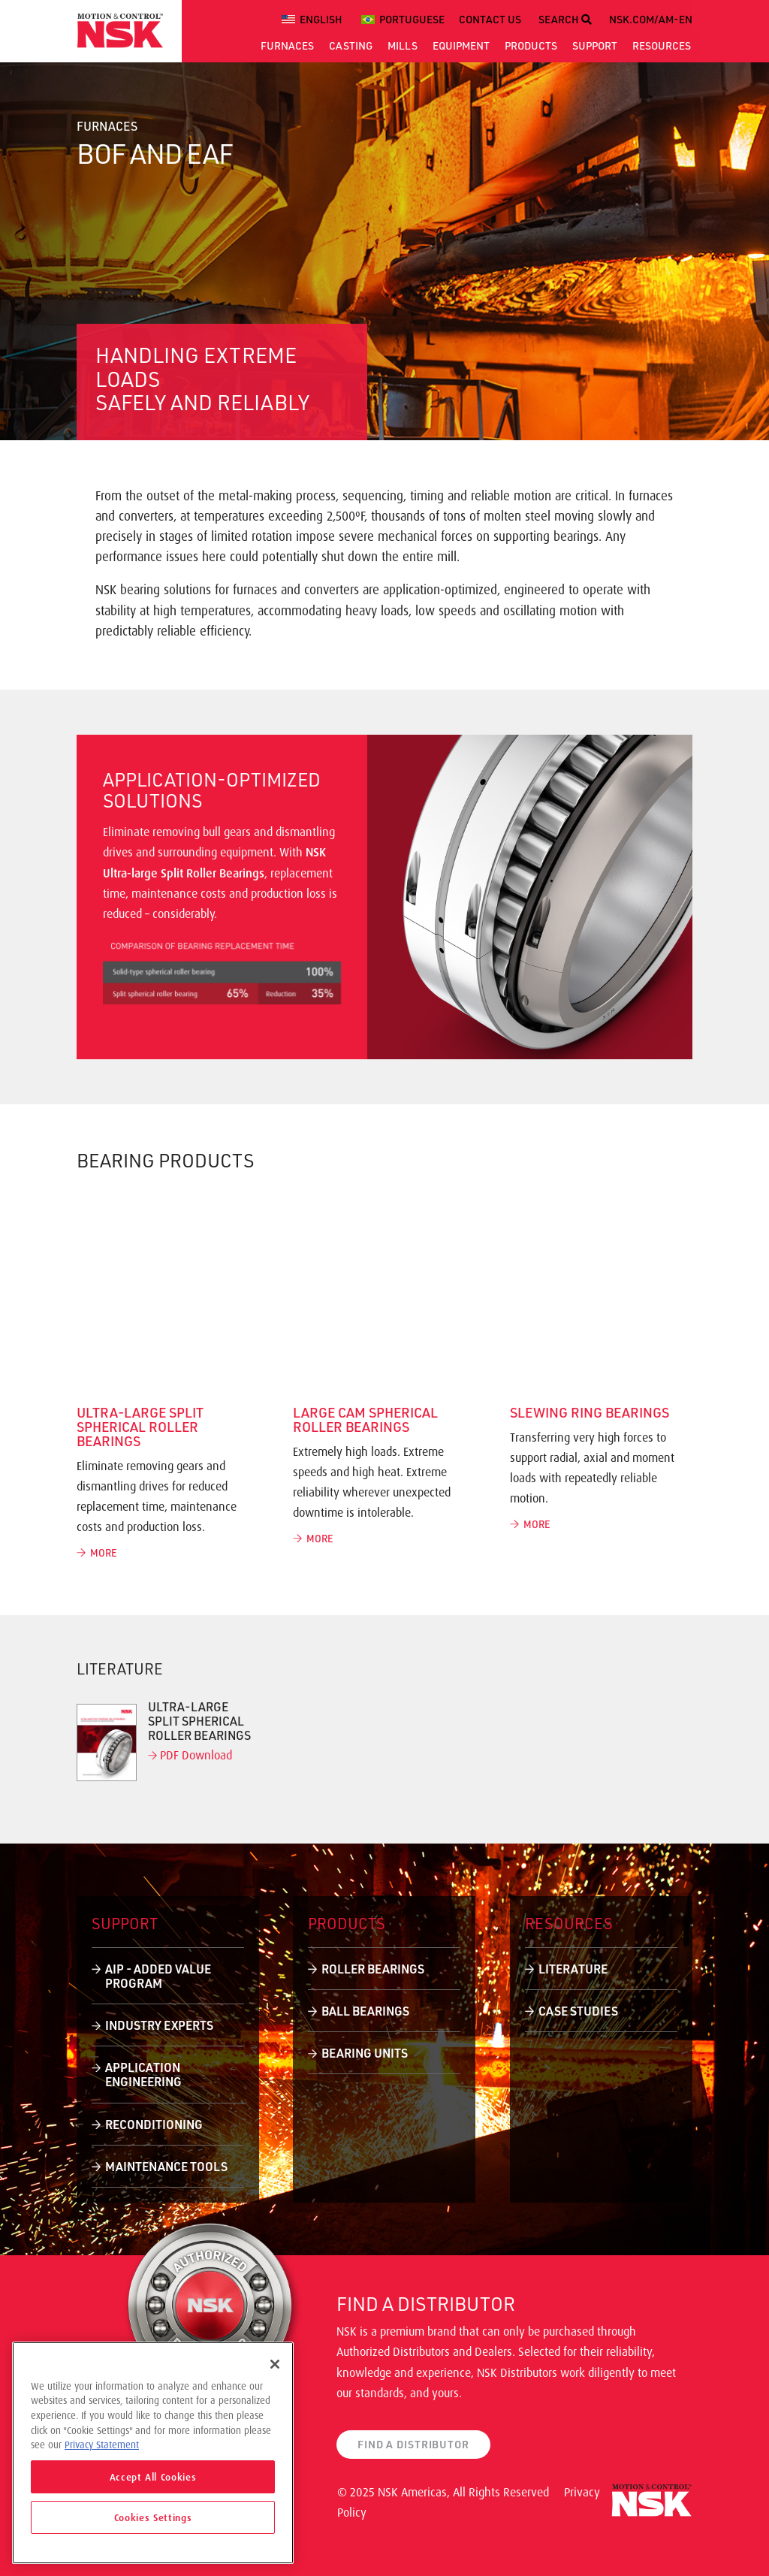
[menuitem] (314, 19)
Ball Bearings (365, 2011)
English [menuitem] (321, 19)
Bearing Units (364, 2053)
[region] (153, 2453)
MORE (97, 1552)
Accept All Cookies (153, 2477)
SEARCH (565, 19)
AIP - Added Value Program (158, 1976)
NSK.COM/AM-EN (650, 19)
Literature (573, 1969)
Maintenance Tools (166, 2166)
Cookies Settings (153, 2517)
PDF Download (190, 1754)
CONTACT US (490, 19)
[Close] (274, 2364)
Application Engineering (143, 2074)
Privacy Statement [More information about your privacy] (102, 2445)
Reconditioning (154, 2124)
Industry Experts (159, 2025)
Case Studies (578, 2011)
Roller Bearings (372, 1969)
